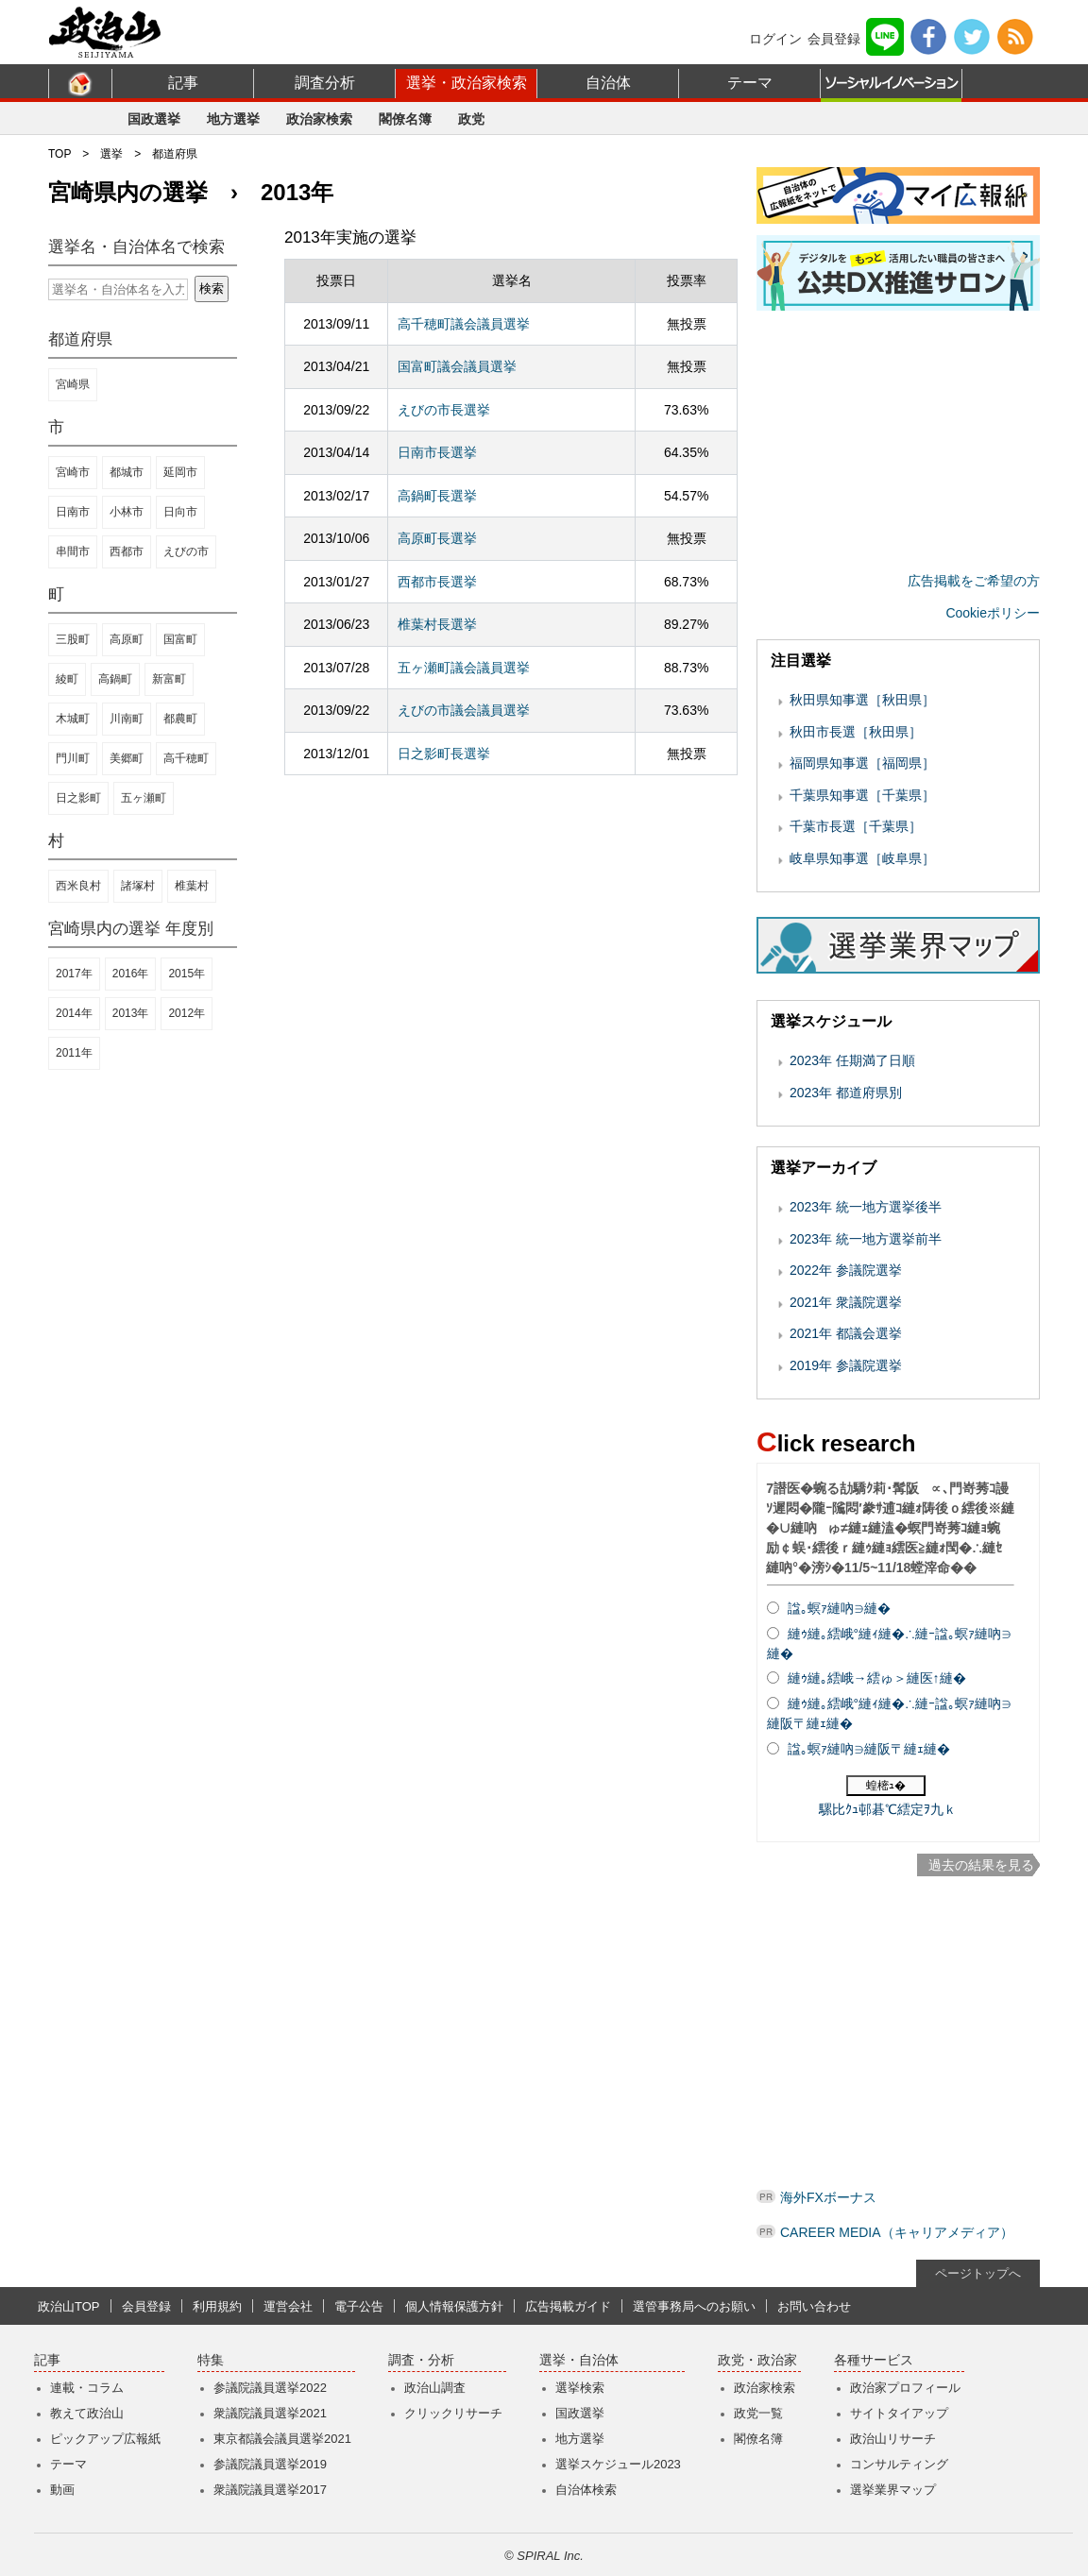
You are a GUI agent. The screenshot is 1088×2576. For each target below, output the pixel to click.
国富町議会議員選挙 (457, 366)
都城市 (127, 472)
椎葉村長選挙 (437, 624)
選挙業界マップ (893, 2489)
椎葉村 (192, 885)
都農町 (180, 718)
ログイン (775, 38)
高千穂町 (186, 758)
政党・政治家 (757, 2360)
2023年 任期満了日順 (852, 1060)
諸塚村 (138, 885)
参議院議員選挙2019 (270, 2464)
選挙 (111, 154)
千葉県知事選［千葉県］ (862, 795)
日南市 (73, 511)
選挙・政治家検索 (466, 83)
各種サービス (873, 2360)
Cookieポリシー (992, 612)
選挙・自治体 (579, 2360)
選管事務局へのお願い (694, 2306)
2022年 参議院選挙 (846, 1270)
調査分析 (325, 83)
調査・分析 (421, 2360)
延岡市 (180, 472)
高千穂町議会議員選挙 (464, 323)
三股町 (73, 639)
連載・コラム (87, 2387)
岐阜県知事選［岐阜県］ (862, 858)
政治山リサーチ (893, 2438)
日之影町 (78, 798)
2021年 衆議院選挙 (846, 1302)
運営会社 (288, 2306)
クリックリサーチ (453, 2413)
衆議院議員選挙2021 (270, 2413)
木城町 (73, 718)
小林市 (127, 511)
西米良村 (78, 885)
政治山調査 (435, 2387)
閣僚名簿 (405, 119)
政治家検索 (319, 119)
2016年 (130, 973)
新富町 (169, 679)
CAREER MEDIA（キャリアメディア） (896, 2232)
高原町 (127, 639)
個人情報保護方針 (454, 2306)
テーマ (750, 83)
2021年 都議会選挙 (846, 1333)
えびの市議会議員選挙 (464, 710)
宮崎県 (73, 384)
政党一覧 (758, 2413)
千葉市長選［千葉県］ (856, 826)
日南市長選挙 (437, 452)
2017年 (74, 973)
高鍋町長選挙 (437, 495)
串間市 (73, 551)
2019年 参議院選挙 (846, 1365)
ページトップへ (978, 2273)
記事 (183, 83)
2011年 (74, 1052)
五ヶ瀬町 (143, 798)
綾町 (67, 679)
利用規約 (217, 2306)
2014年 (74, 1013)
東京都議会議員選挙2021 (282, 2438)
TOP (59, 154)
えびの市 (186, 551)
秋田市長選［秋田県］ (856, 731)
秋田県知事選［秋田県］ (862, 699)
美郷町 (127, 758)
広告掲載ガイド (568, 2306)
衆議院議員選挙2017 (270, 2489)
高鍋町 (115, 679)
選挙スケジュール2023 (618, 2464)
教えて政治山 (87, 2413)
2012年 (186, 1013)
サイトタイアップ (899, 2413)
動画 (62, 2489)
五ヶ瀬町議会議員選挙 (464, 667)
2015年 (186, 973)
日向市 (180, 511)
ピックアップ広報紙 (105, 2438)
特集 (210, 2360)
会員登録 (834, 38)
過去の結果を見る (981, 1865)
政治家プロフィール (905, 2387)
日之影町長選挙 (444, 753)
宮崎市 (73, 472)
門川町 (73, 758)
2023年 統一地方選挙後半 (866, 1206)
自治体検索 (586, 2489)
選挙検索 (579, 2387)
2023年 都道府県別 (846, 1092)
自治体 (608, 83)
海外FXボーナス (828, 2197)
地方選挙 (233, 119)
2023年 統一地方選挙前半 (866, 1238)
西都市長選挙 (437, 581)
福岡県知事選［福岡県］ (862, 763)
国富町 (180, 639)
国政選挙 (154, 119)
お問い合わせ (814, 2306)
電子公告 (358, 2306)
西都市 (127, 551)
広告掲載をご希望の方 (974, 580)
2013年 (130, 1013)
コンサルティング (899, 2464)
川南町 (127, 718)
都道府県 (174, 154)
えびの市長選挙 (444, 409)
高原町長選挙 (437, 538)
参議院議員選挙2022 (270, 2387)
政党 (471, 119)
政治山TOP (69, 2306)
